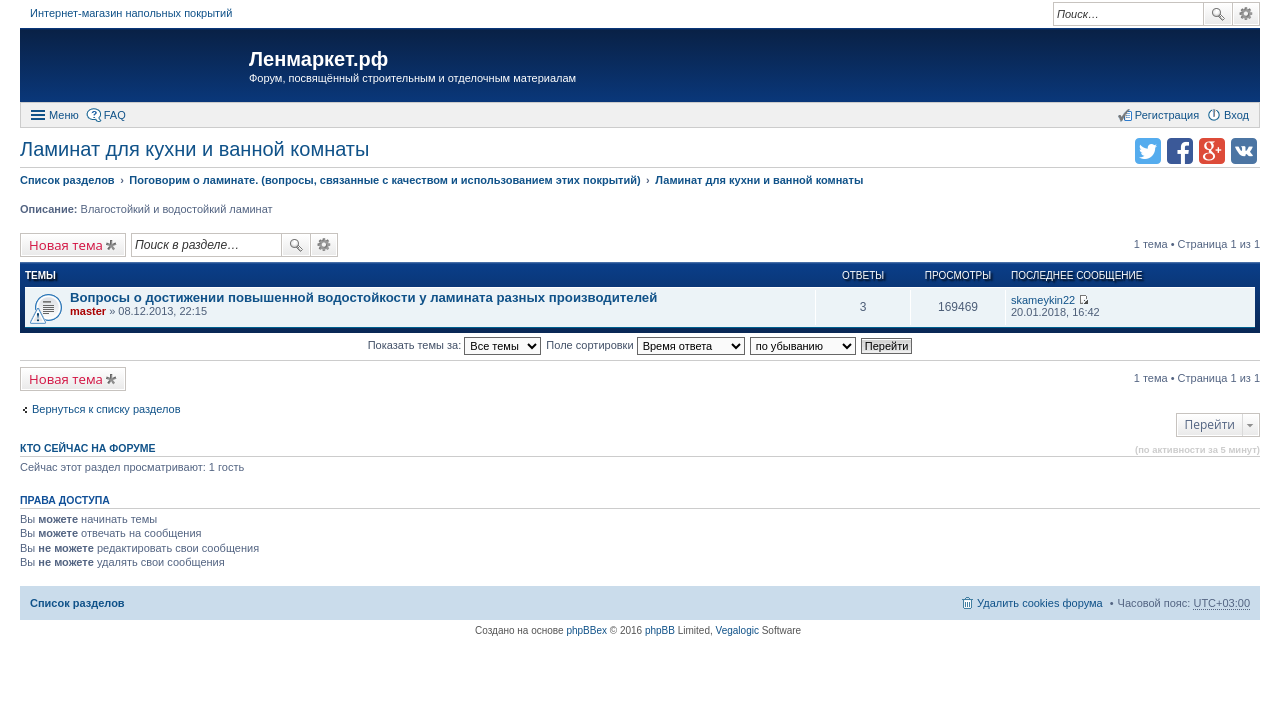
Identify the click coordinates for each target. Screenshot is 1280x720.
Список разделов (77, 603)
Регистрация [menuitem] (1167, 115)
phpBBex (586, 630)
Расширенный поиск (1246, 14)
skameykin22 (1043, 300)
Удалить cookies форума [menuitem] (1040, 603)
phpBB (660, 630)
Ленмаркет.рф (318, 59)
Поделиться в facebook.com (1180, 151)
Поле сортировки (645, 345)
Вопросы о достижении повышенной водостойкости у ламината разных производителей (363, 297)
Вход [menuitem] (1236, 115)
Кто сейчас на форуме (88, 448)
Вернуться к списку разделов (106, 409)
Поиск (1218, 14)
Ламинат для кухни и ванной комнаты (194, 149)
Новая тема (66, 245)
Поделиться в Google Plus (1212, 151)
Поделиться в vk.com (1244, 151)
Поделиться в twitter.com (1148, 151)
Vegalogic (737, 630)
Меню (64, 115)
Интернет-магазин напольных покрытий (131, 13)
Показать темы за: (455, 345)
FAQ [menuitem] (115, 115)
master (88, 311)
